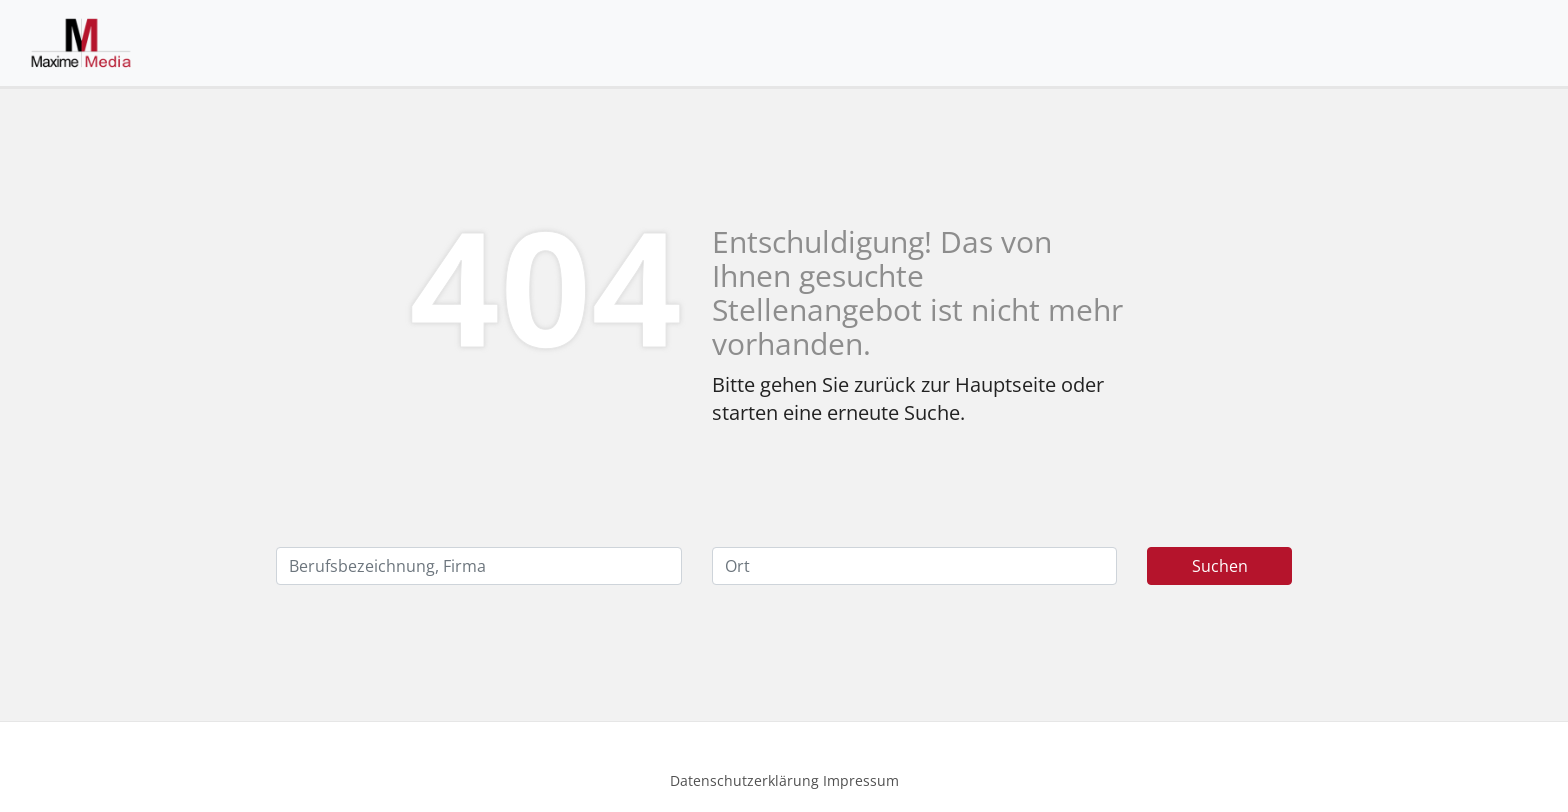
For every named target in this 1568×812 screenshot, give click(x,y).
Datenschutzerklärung (744, 780)
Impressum (861, 780)
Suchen (1220, 566)
